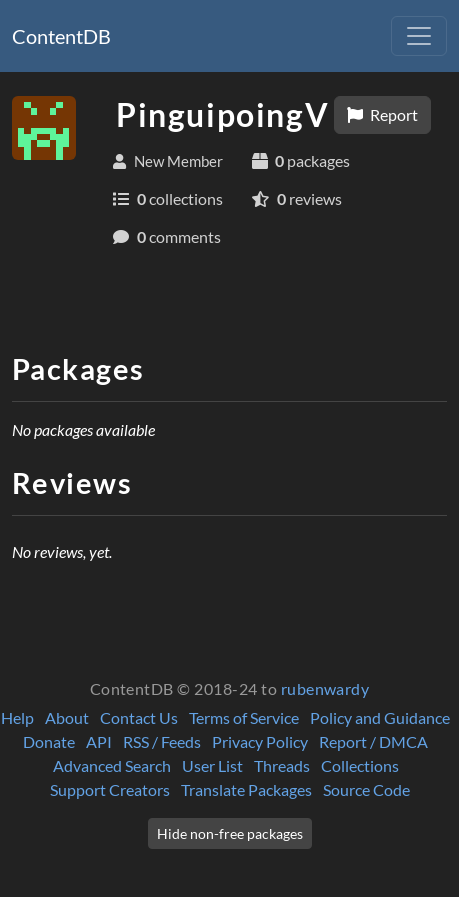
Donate (49, 741)
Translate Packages (246, 789)
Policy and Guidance (380, 717)
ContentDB (61, 36)
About (67, 717)
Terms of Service (244, 717)
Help (17, 717)
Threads (282, 765)
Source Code (366, 789)
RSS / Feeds (162, 741)
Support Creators (110, 789)
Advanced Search (112, 765)
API (99, 741)
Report (382, 114)
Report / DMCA (373, 741)
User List (212, 765)
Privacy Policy (260, 741)
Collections (360, 765)
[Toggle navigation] (419, 36)
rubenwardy (325, 688)
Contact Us (139, 717)
